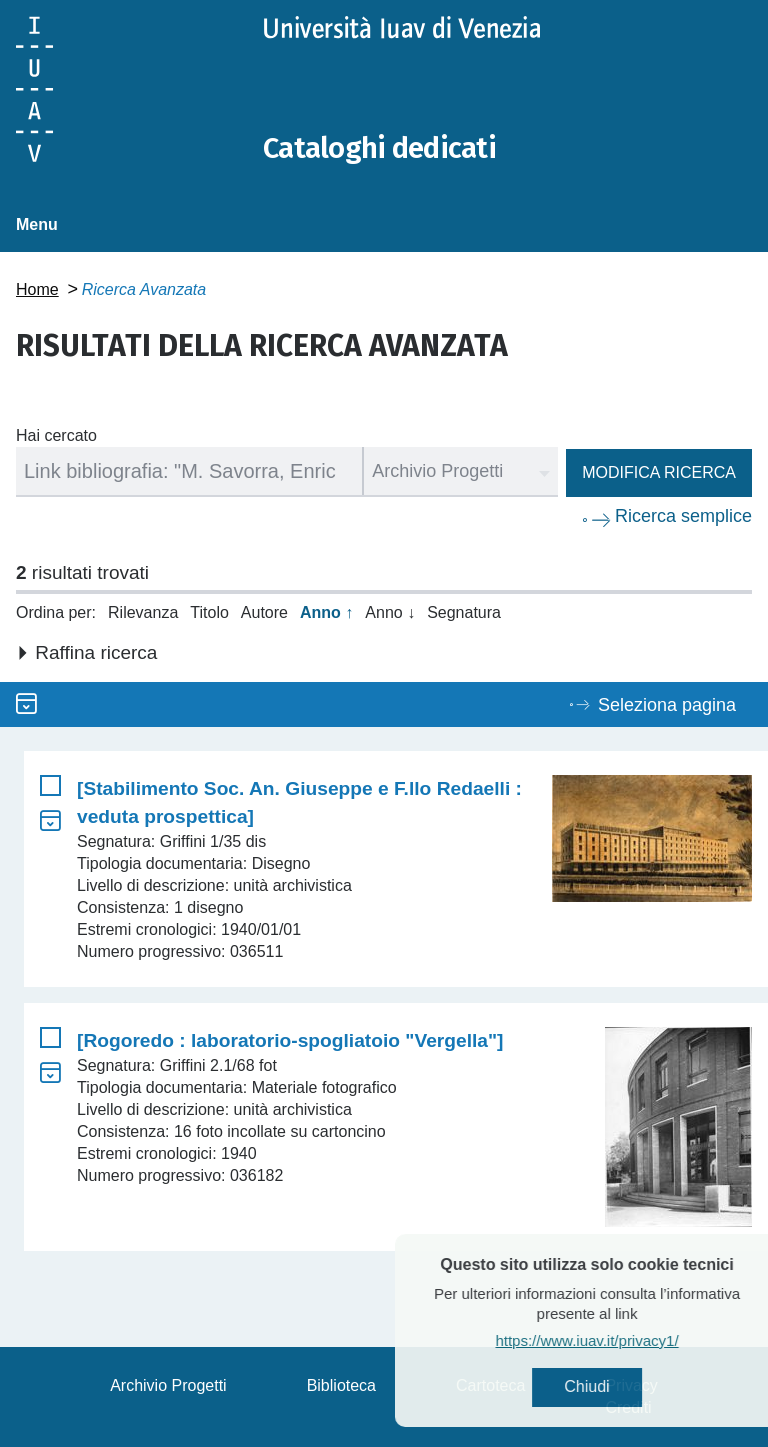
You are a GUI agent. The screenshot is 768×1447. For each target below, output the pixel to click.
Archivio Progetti (168, 1385)
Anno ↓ (390, 612)
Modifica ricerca (659, 472)
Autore (264, 612)
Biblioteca (341, 1385)
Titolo (209, 612)
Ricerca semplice (683, 516)
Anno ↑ (326, 612)
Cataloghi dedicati (383, 148)
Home (37, 289)
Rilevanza (143, 612)
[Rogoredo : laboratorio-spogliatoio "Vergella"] (290, 1040)
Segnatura (464, 612)
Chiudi (627, 1387)
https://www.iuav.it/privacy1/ (627, 1341)
